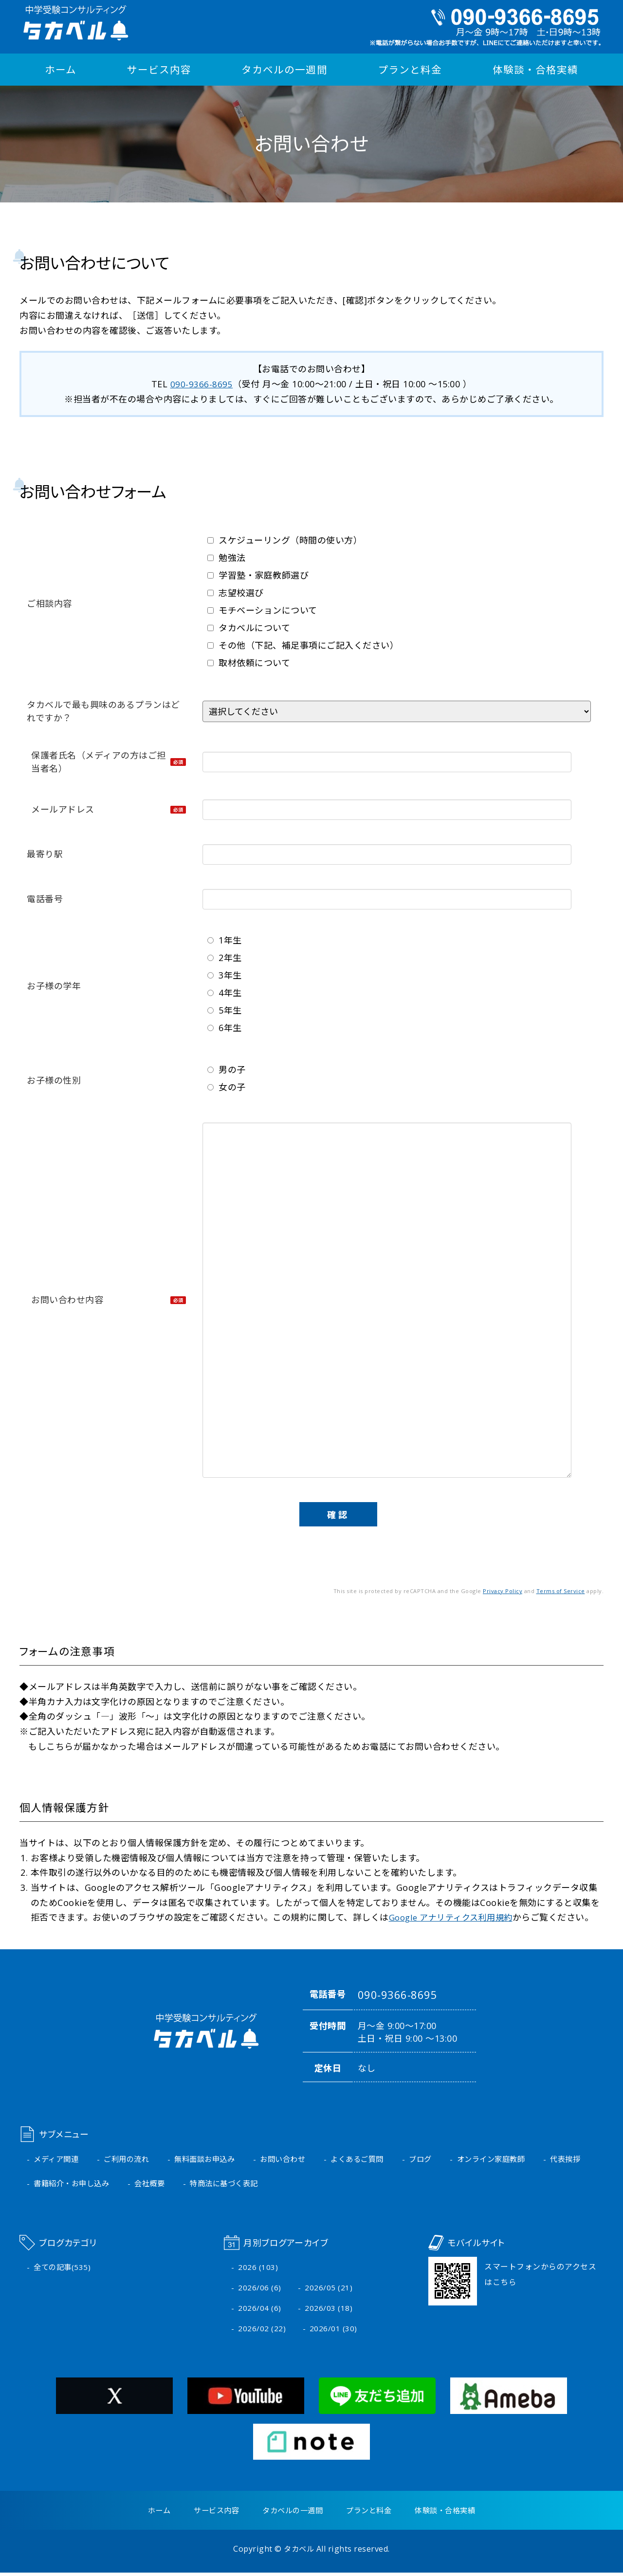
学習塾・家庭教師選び (258, 575)
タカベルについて (249, 627)
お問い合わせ (294, 2159)
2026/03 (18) (329, 2310)
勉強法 (226, 557)
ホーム (61, 69)
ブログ (437, 2159)
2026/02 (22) (262, 2331)
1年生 (224, 939)
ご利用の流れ (131, 2159)
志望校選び (235, 592)
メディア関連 (57, 2159)
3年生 (224, 974)
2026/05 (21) (329, 2289)
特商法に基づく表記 (291, 2184)
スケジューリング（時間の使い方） (285, 539)
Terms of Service (560, 1590)
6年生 (224, 1027)
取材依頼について (249, 662)
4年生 (224, 992)
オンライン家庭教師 (511, 2159)
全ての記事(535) (63, 2268)
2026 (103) (258, 2268)
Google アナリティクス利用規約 (455, 1917)
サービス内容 (160, 69)
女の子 (226, 1086)
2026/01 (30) (333, 2331)
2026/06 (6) (259, 2289)
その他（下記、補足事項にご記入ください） (303, 645)
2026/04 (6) (259, 2310)
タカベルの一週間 (286, 69)
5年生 (224, 1010)
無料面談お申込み (213, 2159)
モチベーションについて (262, 610)
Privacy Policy (502, 1590)
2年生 (224, 957)
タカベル (299, 2552)
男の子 (226, 1069)
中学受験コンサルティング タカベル (73, 23)
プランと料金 (410, 69)
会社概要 (213, 2184)
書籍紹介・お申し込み (132, 2184)
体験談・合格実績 (536, 69)
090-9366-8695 (201, 384)
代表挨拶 (50, 2184)
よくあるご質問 (372, 2159)
